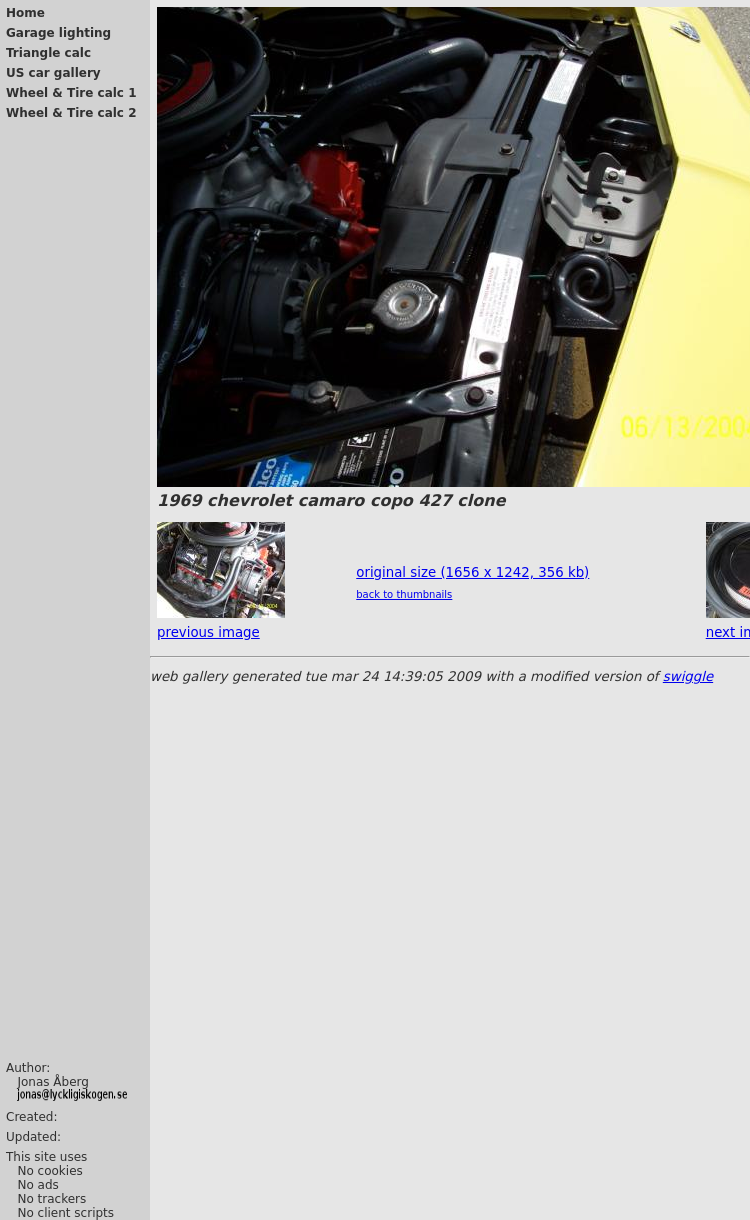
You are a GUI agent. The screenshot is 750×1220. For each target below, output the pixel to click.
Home (25, 13)
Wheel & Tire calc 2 (71, 113)
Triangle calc (48, 53)
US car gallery (53, 73)
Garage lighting (58, 33)
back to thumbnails (404, 594)
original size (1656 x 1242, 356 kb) (472, 572)
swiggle (688, 676)
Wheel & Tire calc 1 (71, 93)
